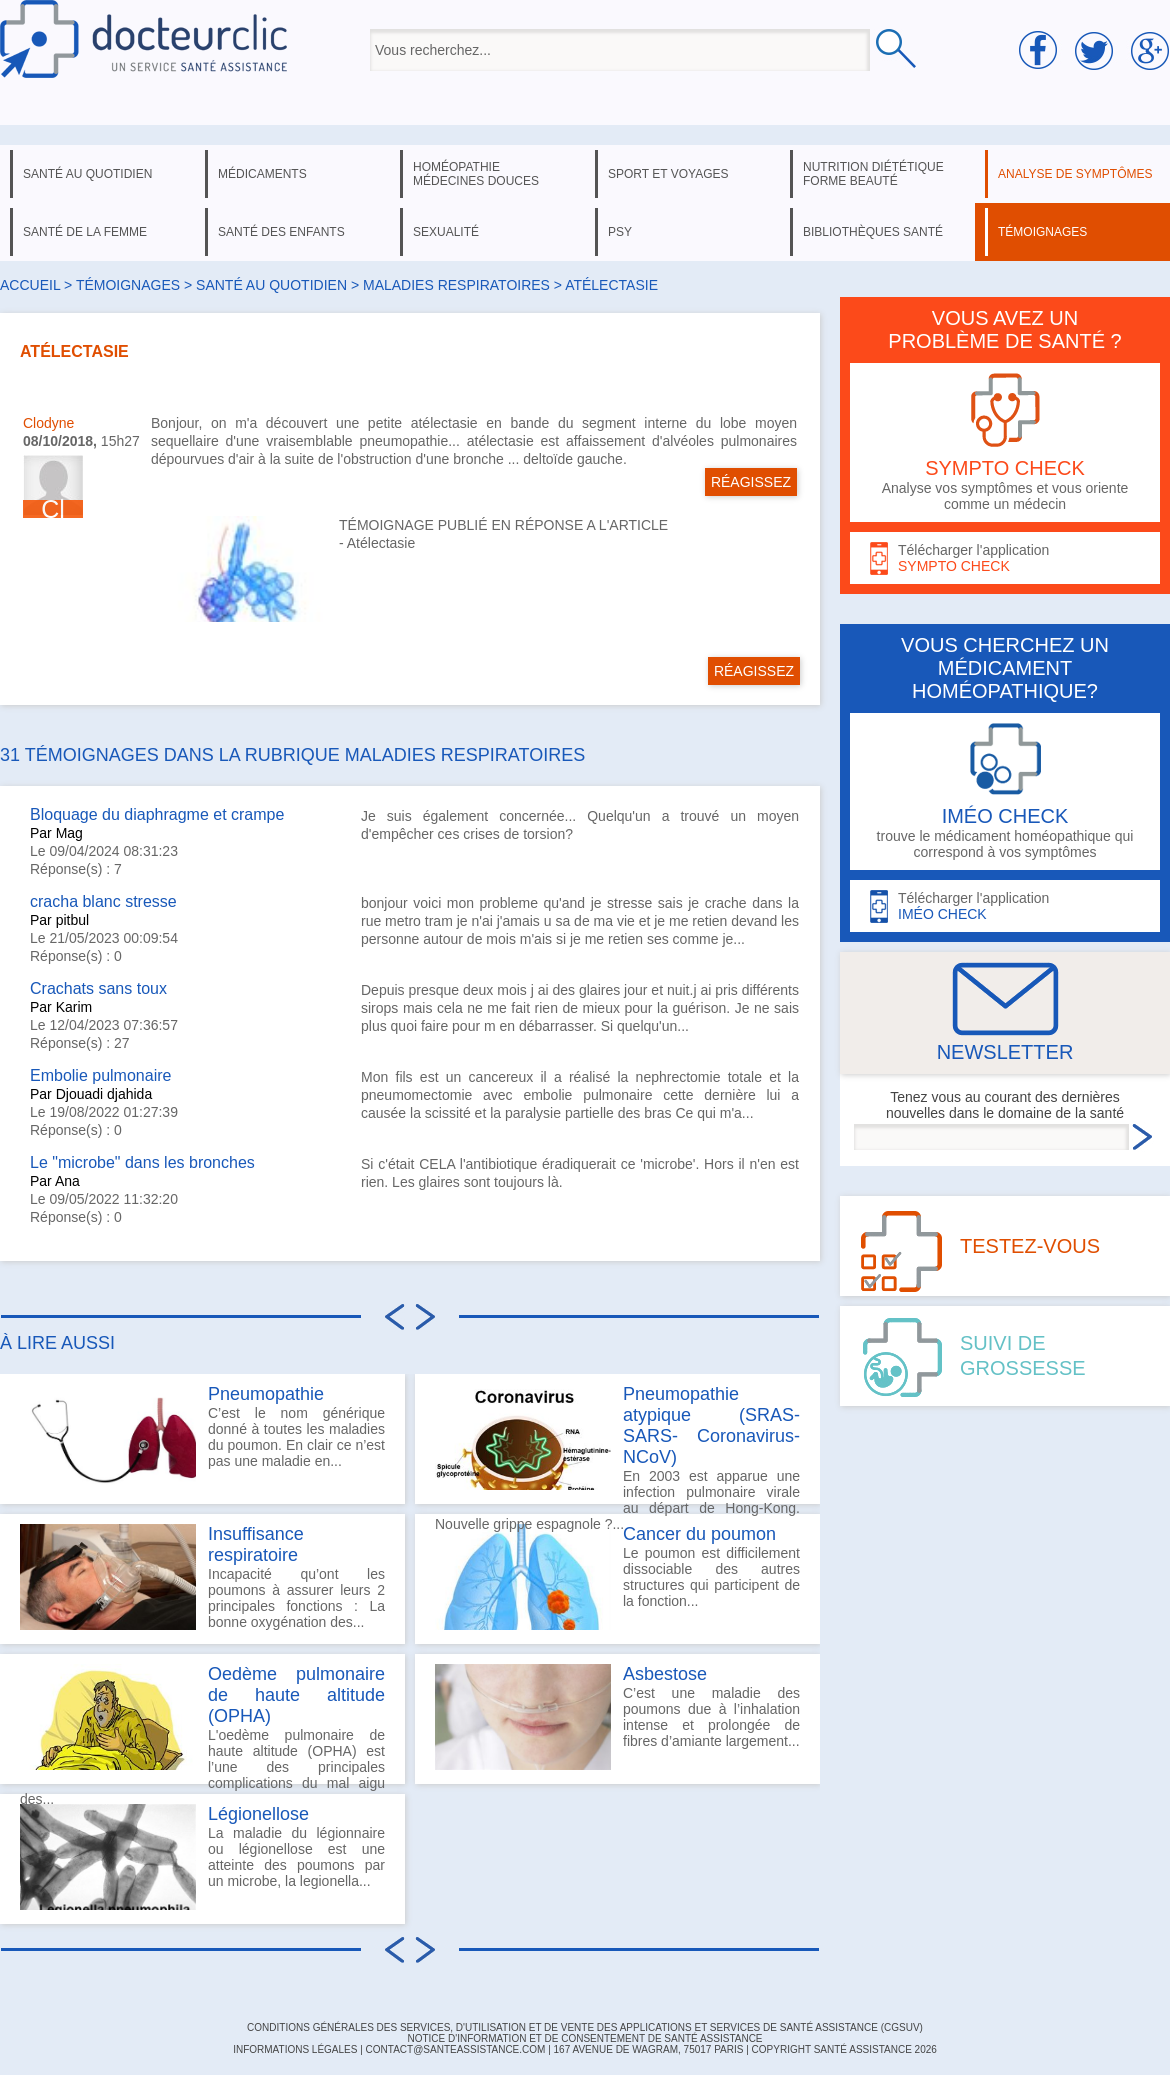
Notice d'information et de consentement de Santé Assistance (584, 2038)
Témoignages (128, 285)
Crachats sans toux (98, 988)
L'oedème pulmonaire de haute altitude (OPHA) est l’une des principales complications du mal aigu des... (202, 1724)
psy (620, 232)
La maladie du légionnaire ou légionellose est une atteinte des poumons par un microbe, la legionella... (202, 1857)
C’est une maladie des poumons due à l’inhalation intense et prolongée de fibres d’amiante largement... (617, 1717)
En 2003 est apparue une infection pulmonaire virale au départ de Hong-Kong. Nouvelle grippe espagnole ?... (617, 1444)
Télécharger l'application (1005, 558)
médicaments (262, 174)
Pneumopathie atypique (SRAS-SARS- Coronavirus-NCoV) (711, 1425)
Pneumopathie (266, 1394)
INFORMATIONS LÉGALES (295, 2049)
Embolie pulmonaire (100, 1075)
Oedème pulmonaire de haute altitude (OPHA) (296, 1695)
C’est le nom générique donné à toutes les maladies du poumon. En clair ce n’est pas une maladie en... (202, 1437)
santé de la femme (85, 232)
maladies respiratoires (456, 285)
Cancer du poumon (699, 1534)
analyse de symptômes (1075, 174)
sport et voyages (668, 174)
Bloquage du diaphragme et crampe (157, 814)
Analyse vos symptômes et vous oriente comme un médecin (1005, 442)
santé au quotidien (87, 174)
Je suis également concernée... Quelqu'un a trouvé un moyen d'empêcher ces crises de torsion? (580, 825)
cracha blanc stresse (103, 901)
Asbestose (665, 1674)
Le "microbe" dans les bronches (142, 1162)
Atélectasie (381, 543)
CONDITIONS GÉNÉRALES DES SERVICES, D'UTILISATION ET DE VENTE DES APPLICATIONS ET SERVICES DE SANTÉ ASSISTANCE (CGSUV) (585, 2027)
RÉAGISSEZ (751, 482)
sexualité (446, 232)
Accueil (30, 285)
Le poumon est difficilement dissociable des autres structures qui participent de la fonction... (617, 1577)
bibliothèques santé (873, 232)
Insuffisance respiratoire (256, 1544)
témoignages (1042, 232)
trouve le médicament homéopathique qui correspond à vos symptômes (1005, 791)
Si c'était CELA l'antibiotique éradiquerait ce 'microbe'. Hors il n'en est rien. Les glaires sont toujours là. (580, 1173)
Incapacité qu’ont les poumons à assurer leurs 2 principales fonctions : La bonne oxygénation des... (202, 1577)
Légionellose (258, 1814)
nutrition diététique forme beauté (873, 174)
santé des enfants (281, 232)
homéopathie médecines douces (476, 174)
